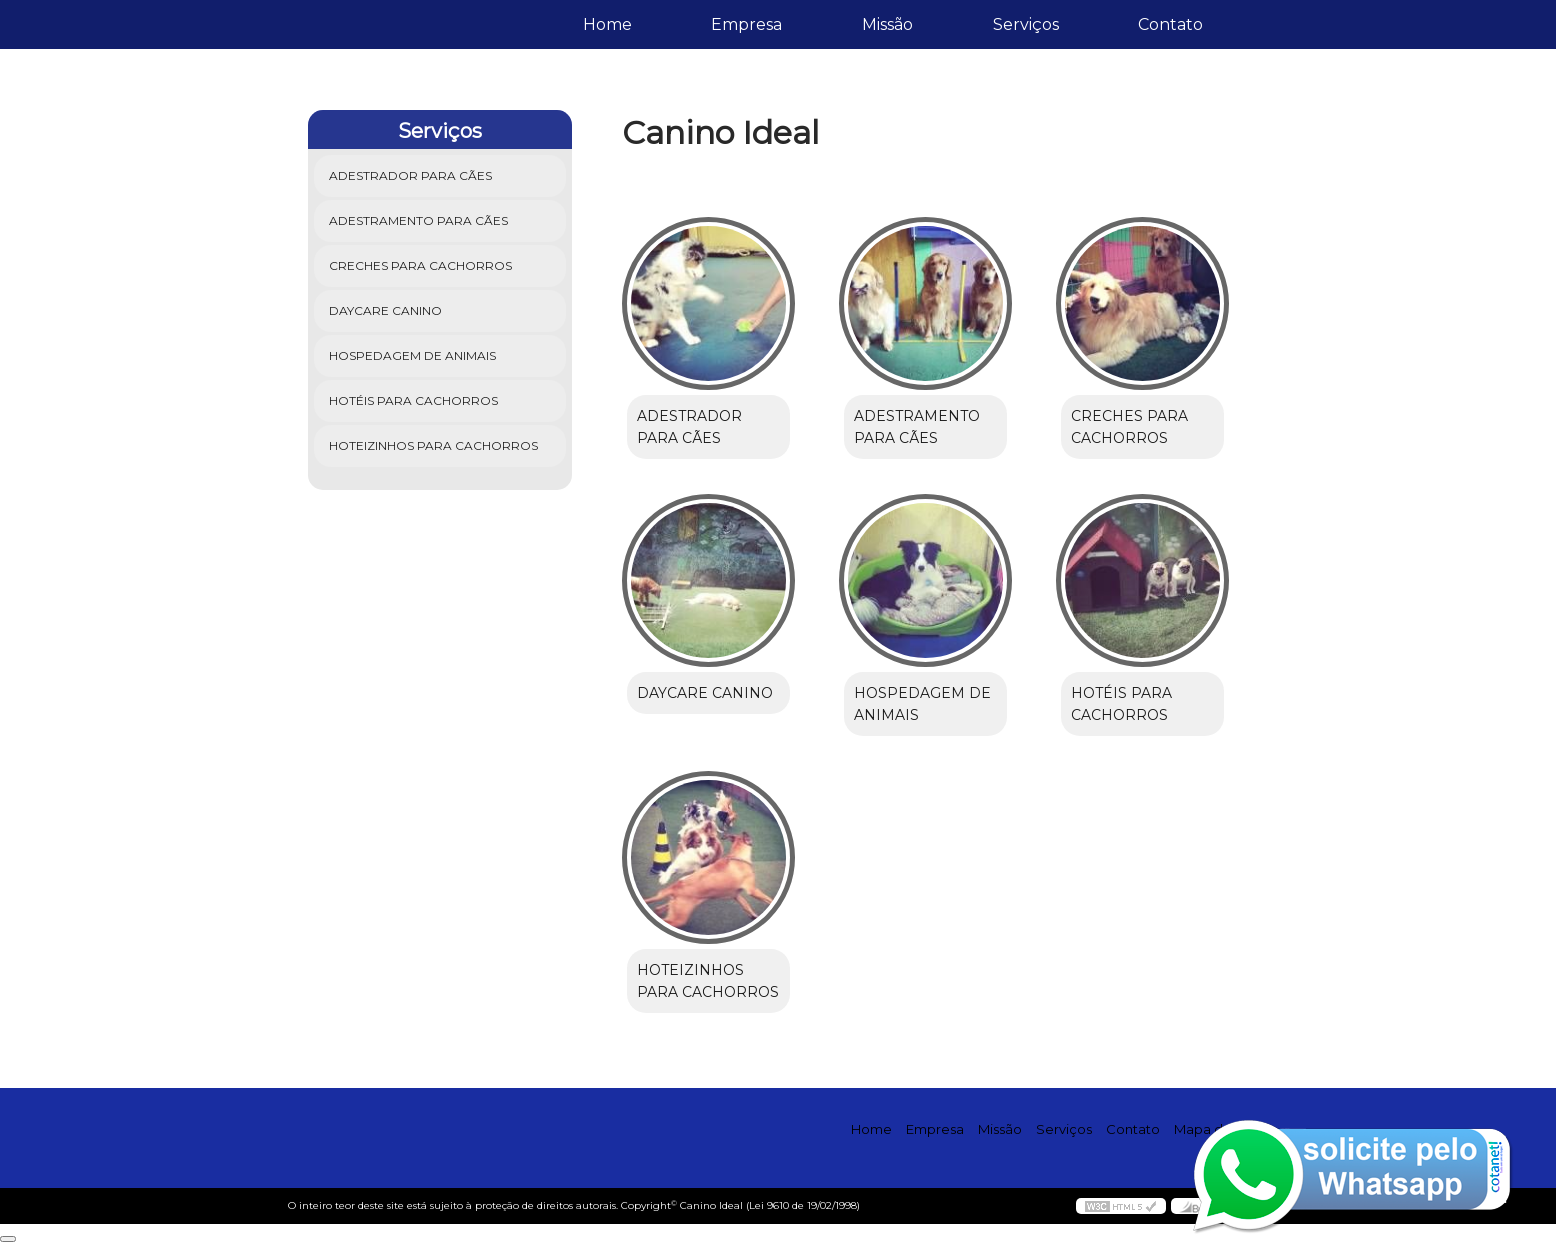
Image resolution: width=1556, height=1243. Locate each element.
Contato (1170, 24)
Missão (887, 24)
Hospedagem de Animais (414, 355)
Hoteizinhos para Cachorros (435, 445)
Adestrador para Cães (412, 175)
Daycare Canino (387, 310)
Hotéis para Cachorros (415, 400)
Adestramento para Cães (420, 220)
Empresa (746, 24)
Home (607, 24)
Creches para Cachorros (422, 265)
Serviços (1026, 24)
